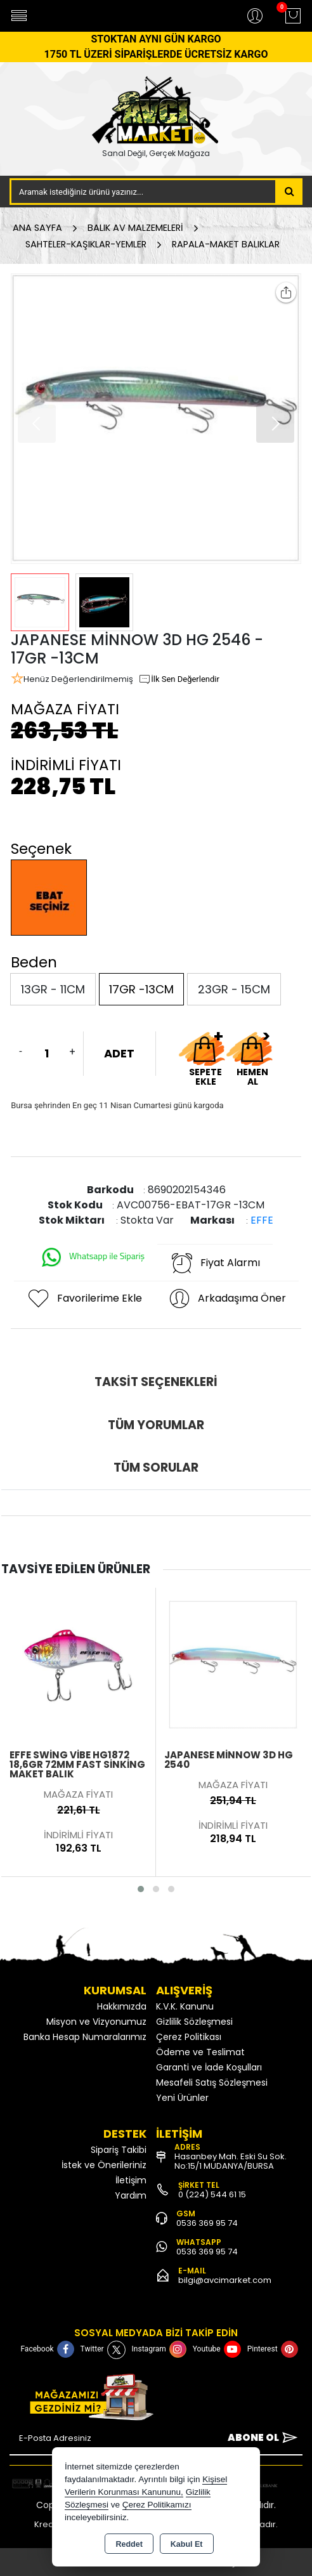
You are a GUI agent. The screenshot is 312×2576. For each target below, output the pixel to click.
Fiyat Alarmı (215, 1263)
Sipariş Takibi (118, 2149)
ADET (119, 1053)
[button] (275, 424)
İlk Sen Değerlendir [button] (178, 679)
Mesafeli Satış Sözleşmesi (212, 2082)
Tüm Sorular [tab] (156, 1467)
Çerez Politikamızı (157, 2504)
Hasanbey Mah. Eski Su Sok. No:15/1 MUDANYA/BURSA (230, 2161)
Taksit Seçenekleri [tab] (156, 1381)
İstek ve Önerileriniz (104, 2165)
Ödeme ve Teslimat (200, 2052)
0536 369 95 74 (207, 2223)
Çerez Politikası (188, 2036)
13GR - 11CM (53, 989)
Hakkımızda (121, 2006)
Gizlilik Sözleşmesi (194, 2021)
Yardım (130, 2195)
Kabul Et (187, 2544)
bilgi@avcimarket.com (224, 2280)
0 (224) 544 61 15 (212, 2194)
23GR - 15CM (234, 989)
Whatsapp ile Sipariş (92, 1257)
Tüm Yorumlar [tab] (156, 1425)
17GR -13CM (141, 989)
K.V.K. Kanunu (185, 2006)
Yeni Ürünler (182, 2097)
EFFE (261, 1220)
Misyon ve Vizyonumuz (96, 2021)
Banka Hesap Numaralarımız (84, 2036)
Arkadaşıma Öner (226, 1298)
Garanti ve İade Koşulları (209, 2067)
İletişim (130, 2180)
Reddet (128, 2544)
